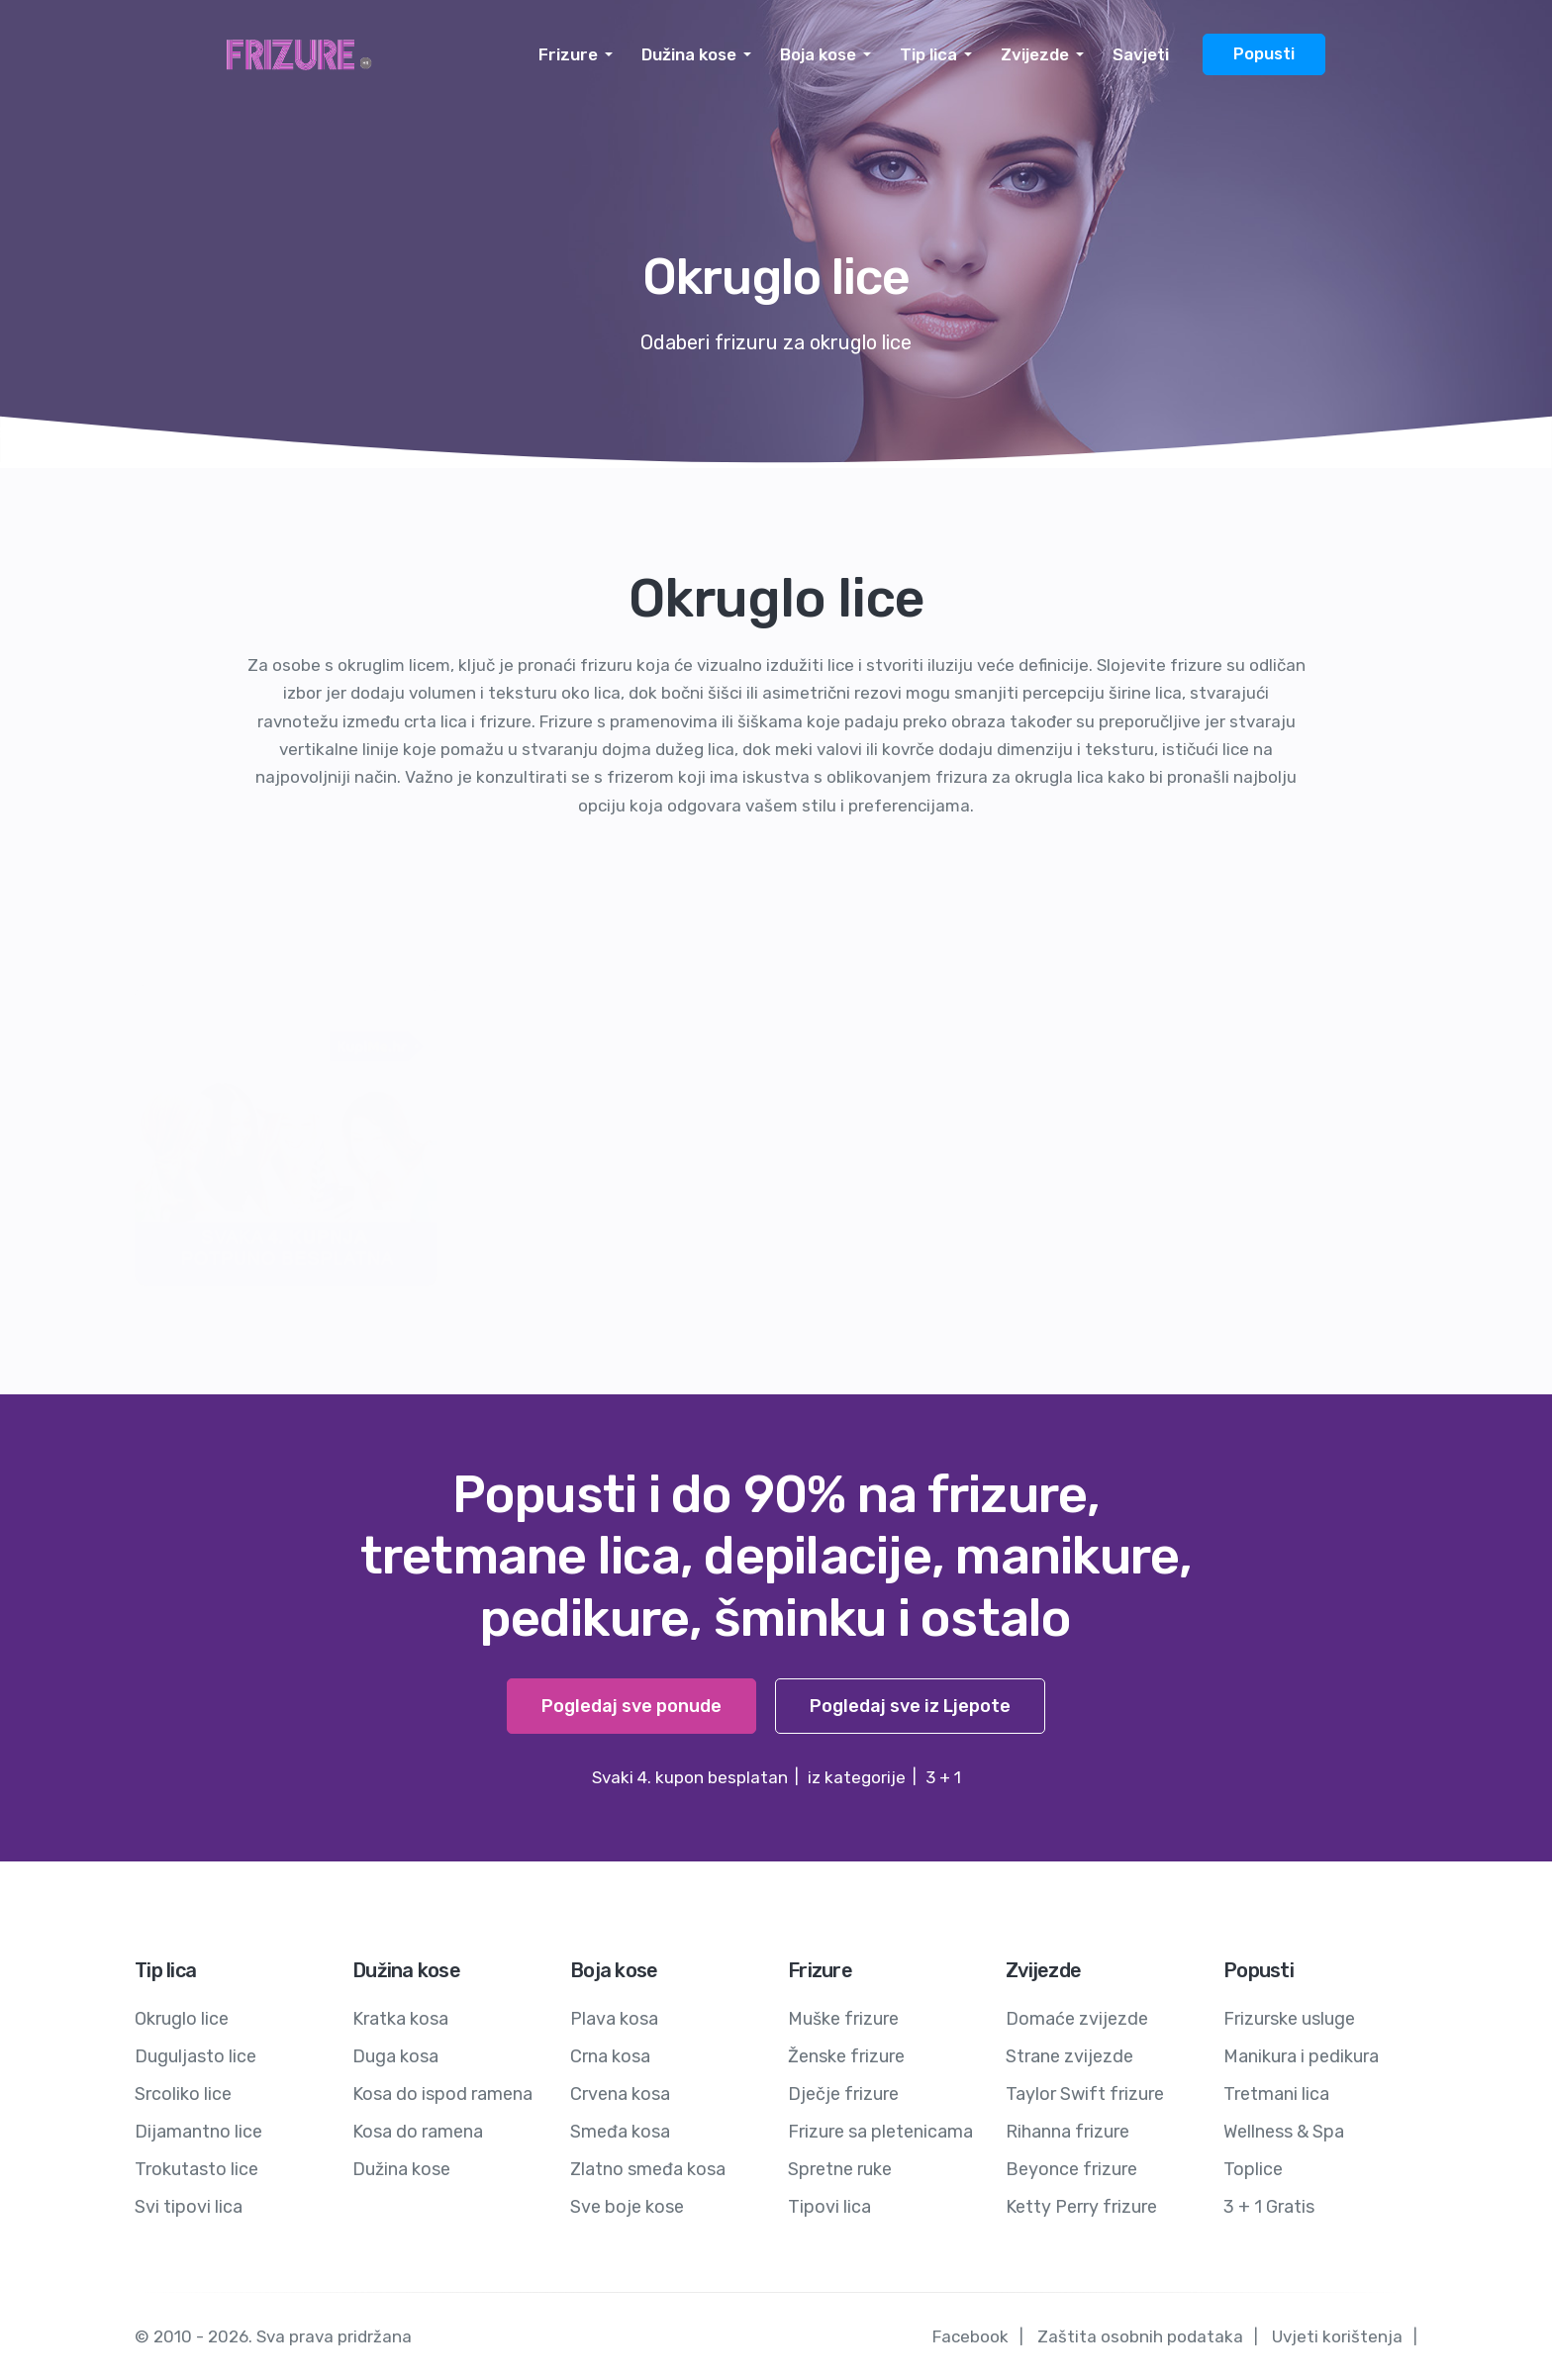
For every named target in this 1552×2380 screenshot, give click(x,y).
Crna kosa (610, 2056)
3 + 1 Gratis (1268, 2207)
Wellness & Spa (1283, 2131)
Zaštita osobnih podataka (1140, 2336)
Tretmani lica (1276, 2094)
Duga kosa (395, 2056)
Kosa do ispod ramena (442, 2094)
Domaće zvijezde (1077, 2019)
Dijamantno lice (198, 2131)
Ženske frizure (846, 2056)
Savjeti (1141, 54)
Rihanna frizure (1067, 2131)
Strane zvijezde (1069, 2056)
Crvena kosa (620, 2094)
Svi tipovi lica (188, 2207)
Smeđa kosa (620, 2131)
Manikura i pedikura (1301, 2056)
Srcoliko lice (183, 2094)
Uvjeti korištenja (1337, 2336)
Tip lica (928, 54)
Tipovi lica (829, 2207)
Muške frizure (843, 2019)
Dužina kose (688, 54)
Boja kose (818, 54)
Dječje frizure (843, 2094)
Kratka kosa (400, 2019)
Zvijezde (1035, 54)
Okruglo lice (182, 2019)
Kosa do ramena (417, 2131)
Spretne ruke (840, 2169)
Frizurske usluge (1289, 2019)
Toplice (1253, 2169)
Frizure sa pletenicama (880, 2131)
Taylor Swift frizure (1085, 2094)
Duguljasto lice (195, 2056)
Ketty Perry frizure (1081, 2207)
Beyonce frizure (1071, 2169)
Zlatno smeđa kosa (648, 2169)
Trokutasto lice (196, 2169)
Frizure (568, 54)
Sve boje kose (627, 2207)
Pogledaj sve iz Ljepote (910, 1706)
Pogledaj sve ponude (631, 1706)
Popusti (1264, 54)
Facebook (970, 2336)
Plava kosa (614, 2019)
